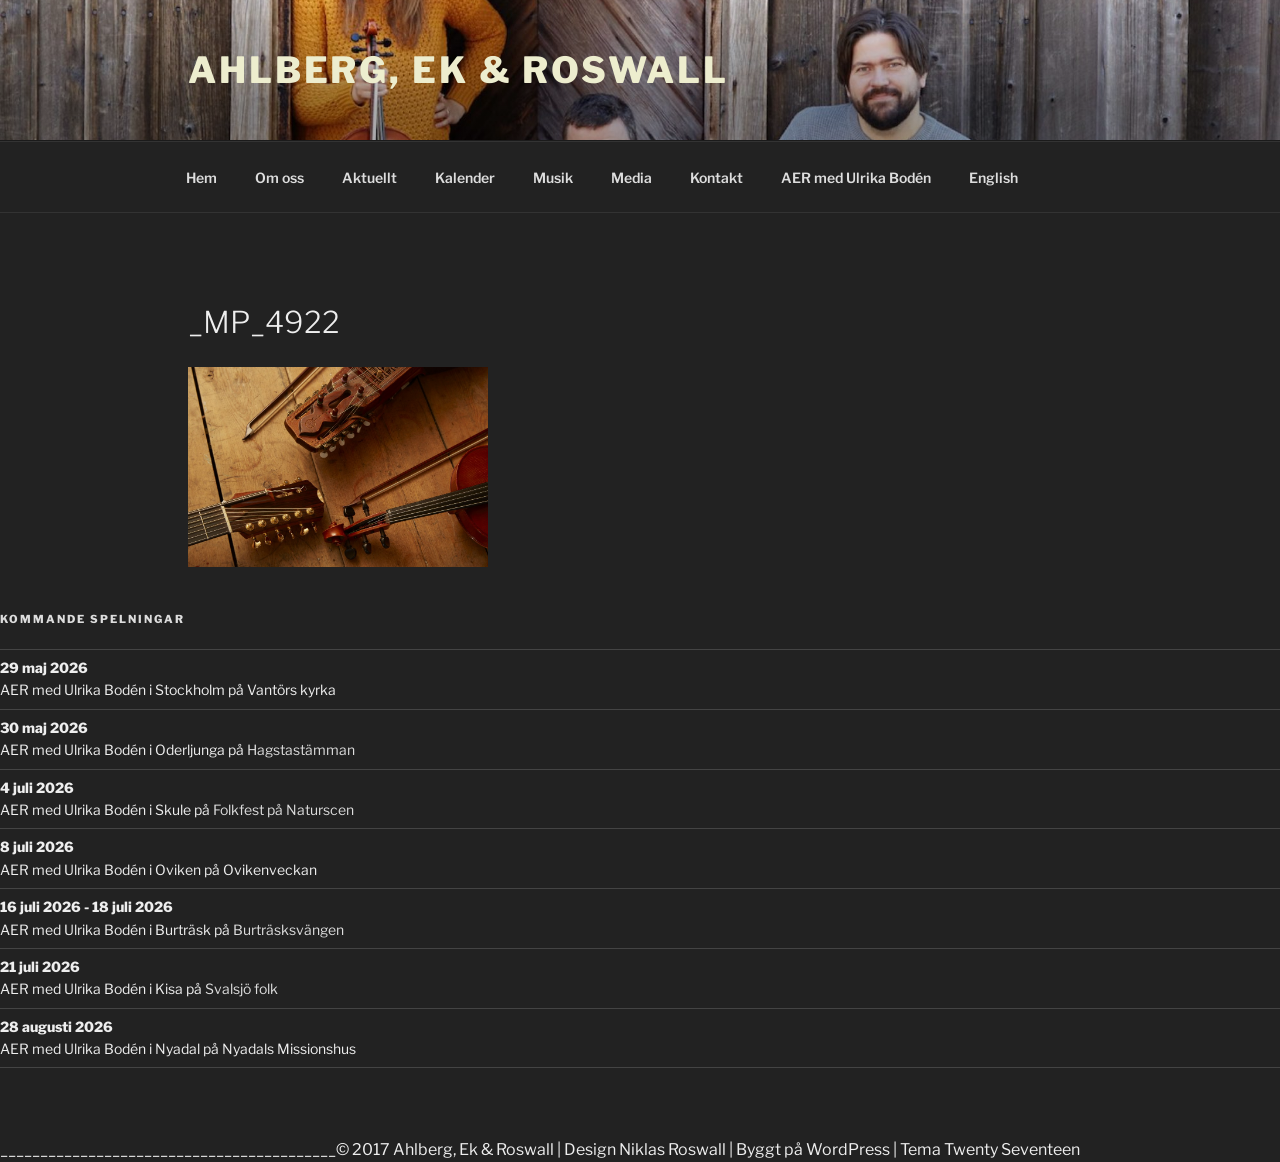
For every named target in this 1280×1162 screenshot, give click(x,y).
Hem (201, 177)
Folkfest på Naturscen (283, 809)
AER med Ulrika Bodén (856, 177)
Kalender (465, 177)
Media (631, 177)
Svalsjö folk (241, 988)
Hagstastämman (301, 749)
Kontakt (716, 177)
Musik (553, 177)
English (993, 177)
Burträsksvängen (288, 929)
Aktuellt (369, 177)
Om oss (279, 177)
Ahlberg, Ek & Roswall (458, 70)
